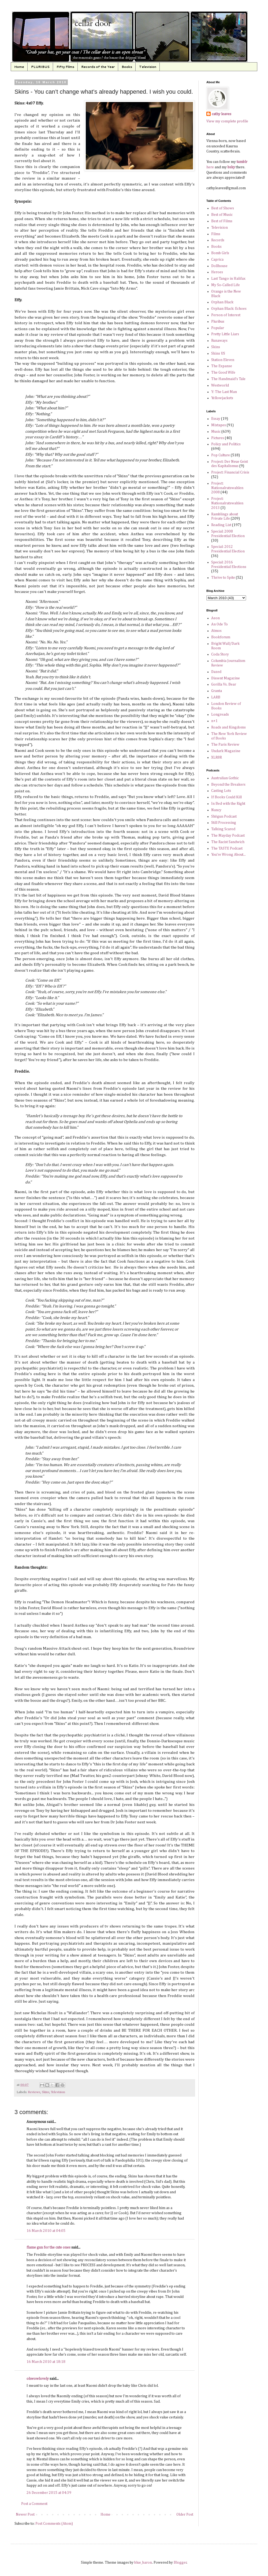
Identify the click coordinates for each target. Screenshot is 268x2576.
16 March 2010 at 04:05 (46, 2231)
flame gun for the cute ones (48, 2247)
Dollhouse (219, 266)
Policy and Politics (226, 444)
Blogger (180, 2562)
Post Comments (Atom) (54, 2524)
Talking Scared (223, 829)
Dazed (216, 672)
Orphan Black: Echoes (229, 309)
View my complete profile (227, 121)
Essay (215, 419)
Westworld (220, 385)
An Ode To (219, 624)
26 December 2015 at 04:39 (49, 2493)
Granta (216, 691)
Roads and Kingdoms (228, 727)
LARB (215, 697)
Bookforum (220, 637)
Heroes (217, 272)
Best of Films (221, 221)
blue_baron (143, 2562)
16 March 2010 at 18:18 (46, 2362)
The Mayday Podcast (228, 835)
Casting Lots (221, 791)
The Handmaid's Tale (228, 379)
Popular (217, 328)
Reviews (34, 2092)
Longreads (220, 714)
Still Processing (223, 823)
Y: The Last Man (224, 392)
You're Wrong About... (228, 855)
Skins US (218, 353)
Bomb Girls (220, 253)
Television (147, 66)
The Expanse (221, 366)
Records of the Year (98, 66)
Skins (45, 2092)
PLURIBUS (40, 66)
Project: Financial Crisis (230, 472)
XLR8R (216, 757)
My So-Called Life (225, 285)
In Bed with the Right (228, 804)
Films (215, 234)
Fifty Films (65, 66)
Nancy (216, 810)
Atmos (216, 631)
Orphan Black (222, 302)
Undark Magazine (225, 751)
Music (216, 431)
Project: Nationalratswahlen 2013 (227, 503)
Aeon (215, 618)
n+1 (214, 721)
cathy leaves (221, 114)
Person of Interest (225, 315)
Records (217, 240)
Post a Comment (34, 2504)
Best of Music (222, 215)
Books (127, 66)
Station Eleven (222, 360)
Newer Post (25, 2514)
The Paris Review (225, 744)
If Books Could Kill (226, 797)
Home (19, 66)
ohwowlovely (38, 2379)
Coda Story (220, 654)
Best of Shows (222, 208)
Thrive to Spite (223, 578)
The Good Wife (223, 372)
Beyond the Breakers (228, 784)
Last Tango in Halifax (228, 278)
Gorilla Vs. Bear (223, 684)
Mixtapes (218, 425)
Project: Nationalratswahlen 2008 (227, 488)
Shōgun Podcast (224, 816)
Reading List (221, 525)
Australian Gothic (225, 778)
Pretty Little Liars (225, 334)
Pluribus (217, 321)
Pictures (217, 438)
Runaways (219, 341)
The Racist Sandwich (227, 842)
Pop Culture (220, 455)
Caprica (217, 259)
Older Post (184, 2514)
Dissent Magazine (225, 678)
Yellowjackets (222, 398)
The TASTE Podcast (227, 848)
